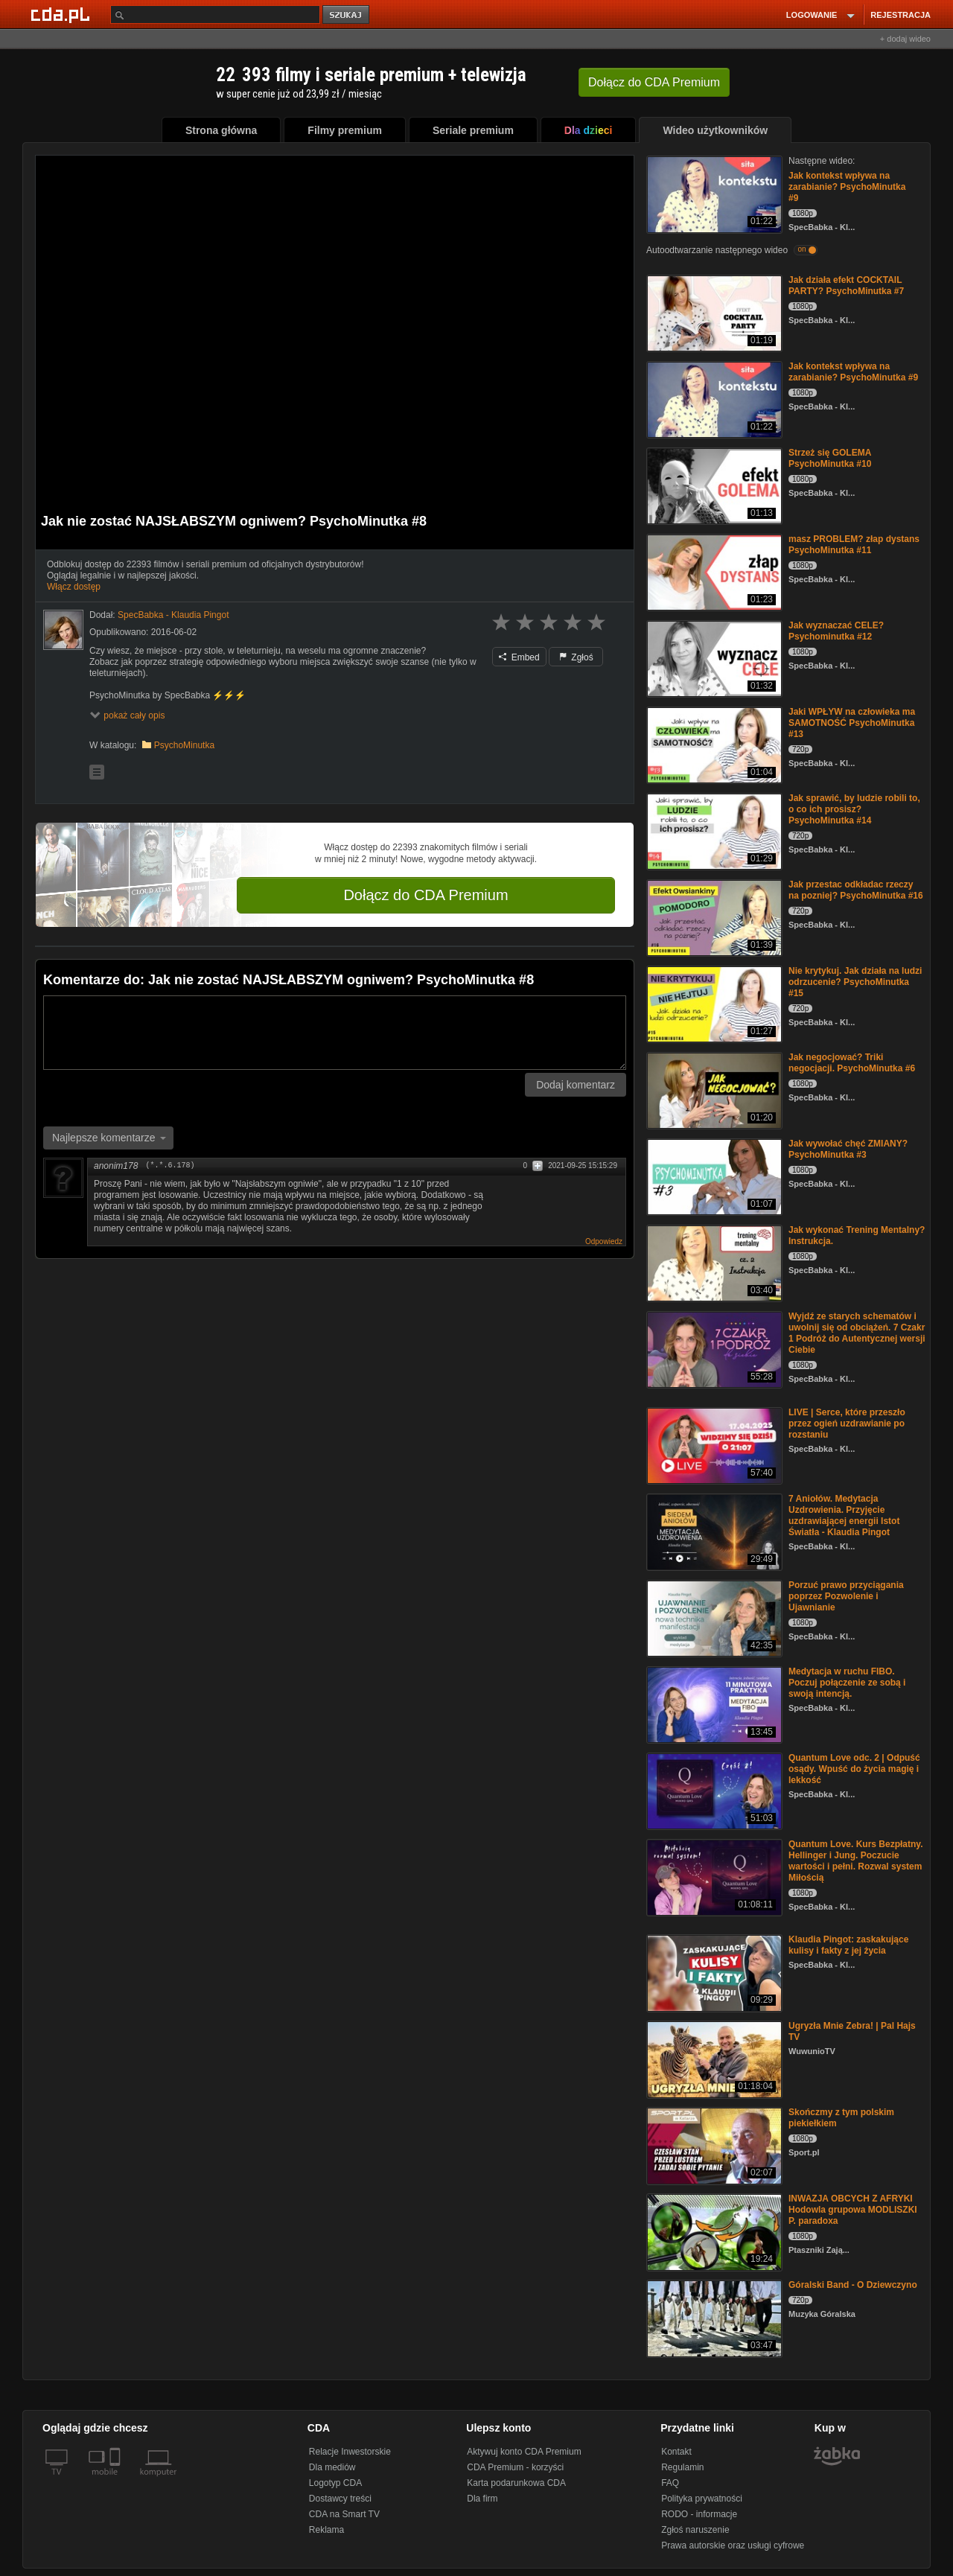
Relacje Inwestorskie (350, 2451)
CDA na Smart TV (344, 2514)
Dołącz (654, 82)
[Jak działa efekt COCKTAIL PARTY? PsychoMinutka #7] (713, 312)
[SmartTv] (116, 2480)
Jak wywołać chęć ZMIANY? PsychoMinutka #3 (848, 1149)
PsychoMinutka (184, 745)
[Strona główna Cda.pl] (62, 14)
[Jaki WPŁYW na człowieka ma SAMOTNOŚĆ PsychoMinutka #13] (713, 744)
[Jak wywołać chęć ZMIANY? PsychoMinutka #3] (713, 1176)
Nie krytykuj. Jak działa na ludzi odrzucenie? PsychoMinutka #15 (855, 982)
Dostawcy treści (340, 2498)
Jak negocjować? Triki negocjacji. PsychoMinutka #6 (851, 1063)
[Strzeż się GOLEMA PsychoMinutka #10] (713, 485)
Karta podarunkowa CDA (516, 2483)
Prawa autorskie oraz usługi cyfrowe (732, 2545)
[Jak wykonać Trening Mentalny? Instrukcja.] (713, 1262)
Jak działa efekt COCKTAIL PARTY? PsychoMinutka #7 (846, 285)
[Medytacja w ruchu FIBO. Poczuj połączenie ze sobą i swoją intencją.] (713, 1703)
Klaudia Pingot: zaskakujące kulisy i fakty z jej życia (848, 1945)
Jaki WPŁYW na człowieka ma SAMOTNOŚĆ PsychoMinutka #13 (851, 723)
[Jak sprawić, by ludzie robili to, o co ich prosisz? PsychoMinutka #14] (713, 830)
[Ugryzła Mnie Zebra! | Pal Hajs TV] (713, 2058)
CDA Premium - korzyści (515, 2467)
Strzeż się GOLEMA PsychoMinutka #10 (829, 458)
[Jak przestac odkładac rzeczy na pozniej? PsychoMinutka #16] (713, 916)
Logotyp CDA (335, 2483)
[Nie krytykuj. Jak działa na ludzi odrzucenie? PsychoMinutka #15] (713, 1003)
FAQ (670, 2483)
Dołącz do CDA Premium (425, 895)
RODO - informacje (699, 2514)
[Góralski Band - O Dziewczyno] (713, 2317)
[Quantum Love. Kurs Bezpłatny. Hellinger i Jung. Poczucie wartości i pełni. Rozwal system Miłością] (713, 1876)
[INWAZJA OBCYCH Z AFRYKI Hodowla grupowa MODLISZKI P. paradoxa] (713, 2231)
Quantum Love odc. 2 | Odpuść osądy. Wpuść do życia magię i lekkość (854, 1769)
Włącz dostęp (74, 586)
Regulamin (682, 2467)
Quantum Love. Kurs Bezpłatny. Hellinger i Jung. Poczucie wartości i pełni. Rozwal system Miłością (855, 1861)
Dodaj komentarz (575, 1085)
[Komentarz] (334, 1032)
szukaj (347, 15)
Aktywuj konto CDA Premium (524, 2451)
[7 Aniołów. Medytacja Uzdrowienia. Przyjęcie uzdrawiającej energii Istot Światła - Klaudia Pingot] (713, 1531)
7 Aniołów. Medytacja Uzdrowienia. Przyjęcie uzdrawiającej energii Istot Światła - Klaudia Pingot (843, 1515)
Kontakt (676, 2451)
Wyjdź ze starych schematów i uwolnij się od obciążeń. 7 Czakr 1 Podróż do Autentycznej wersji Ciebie (856, 1333)
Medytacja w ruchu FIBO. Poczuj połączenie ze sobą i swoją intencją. (846, 1682)
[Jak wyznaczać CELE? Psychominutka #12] (713, 657)
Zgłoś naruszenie (695, 2530)
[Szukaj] (215, 14)
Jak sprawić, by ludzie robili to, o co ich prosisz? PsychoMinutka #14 (854, 809)
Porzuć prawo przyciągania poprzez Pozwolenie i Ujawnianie (846, 1596)
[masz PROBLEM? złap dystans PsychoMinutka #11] (713, 571)
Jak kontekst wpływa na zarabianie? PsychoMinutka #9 (846, 186)
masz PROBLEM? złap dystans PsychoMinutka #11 (853, 544)
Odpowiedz (603, 1241)
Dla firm (482, 2498)
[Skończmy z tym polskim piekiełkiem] (713, 2144)
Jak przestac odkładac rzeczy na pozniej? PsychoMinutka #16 (855, 890)
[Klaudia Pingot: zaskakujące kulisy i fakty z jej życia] (713, 1971)
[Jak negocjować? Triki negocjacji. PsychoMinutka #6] (713, 1089)
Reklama (326, 2530)
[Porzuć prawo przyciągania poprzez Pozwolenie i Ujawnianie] (713, 1617)
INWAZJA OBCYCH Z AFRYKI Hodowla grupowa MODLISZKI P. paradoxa (852, 2209)
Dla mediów (332, 2467)
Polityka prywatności (701, 2498)
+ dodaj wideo (905, 38)
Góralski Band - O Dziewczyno (852, 2285)
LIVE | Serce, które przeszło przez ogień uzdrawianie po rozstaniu (846, 1423)
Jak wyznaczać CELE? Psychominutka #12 (836, 631)
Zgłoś (576, 657)
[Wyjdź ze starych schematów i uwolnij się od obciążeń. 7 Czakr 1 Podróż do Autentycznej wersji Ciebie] (713, 1348)
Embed (519, 657)
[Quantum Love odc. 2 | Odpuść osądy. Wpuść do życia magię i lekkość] (713, 1790)
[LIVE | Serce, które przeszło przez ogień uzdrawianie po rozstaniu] (713, 1444)
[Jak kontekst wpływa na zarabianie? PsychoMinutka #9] (713, 193)
